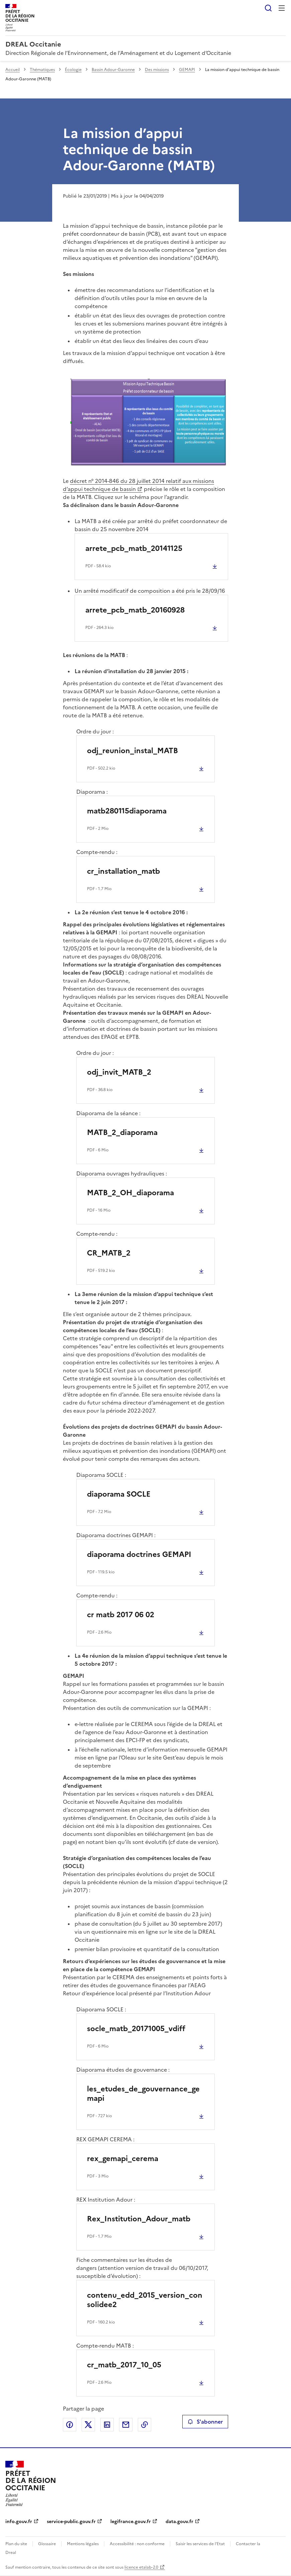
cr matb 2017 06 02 (120, 1614)
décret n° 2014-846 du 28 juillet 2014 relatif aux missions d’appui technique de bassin (138, 485)
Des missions (157, 70)
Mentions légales (83, 2544)
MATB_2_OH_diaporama (130, 1192)
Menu (281, 8)
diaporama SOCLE (119, 1494)
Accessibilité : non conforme (137, 2544)
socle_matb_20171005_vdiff (136, 2028)
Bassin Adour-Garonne (113, 70)
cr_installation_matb (123, 871)
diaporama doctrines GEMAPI (139, 1554)
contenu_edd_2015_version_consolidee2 (144, 2300)
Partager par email (125, 2424)
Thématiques (42, 70)
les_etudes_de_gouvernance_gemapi (143, 2093)
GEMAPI (187, 70)
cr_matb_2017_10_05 (124, 2364)
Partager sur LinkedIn (107, 2424)
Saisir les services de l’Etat (200, 2544)
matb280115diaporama (127, 810)
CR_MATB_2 (108, 1253)
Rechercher (268, 8)
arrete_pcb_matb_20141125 (133, 548)
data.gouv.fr (179, 2521)
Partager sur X (88, 2424)
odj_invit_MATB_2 (119, 1072)
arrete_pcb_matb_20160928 (135, 610)
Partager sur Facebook (69, 2424)
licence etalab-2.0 (141, 2567)
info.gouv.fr (18, 2521)
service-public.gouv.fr (71, 2521)
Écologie (73, 70)
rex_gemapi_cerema (122, 2158)
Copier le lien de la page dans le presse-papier (144, 2424)
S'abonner (205, 2422)
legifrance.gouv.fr (130, 2521)
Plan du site (16, 2544)
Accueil (12, 70)
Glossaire (47, 2544)
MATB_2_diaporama (122, 1132)
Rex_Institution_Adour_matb (138, 2218)
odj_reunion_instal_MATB (132, 750)
